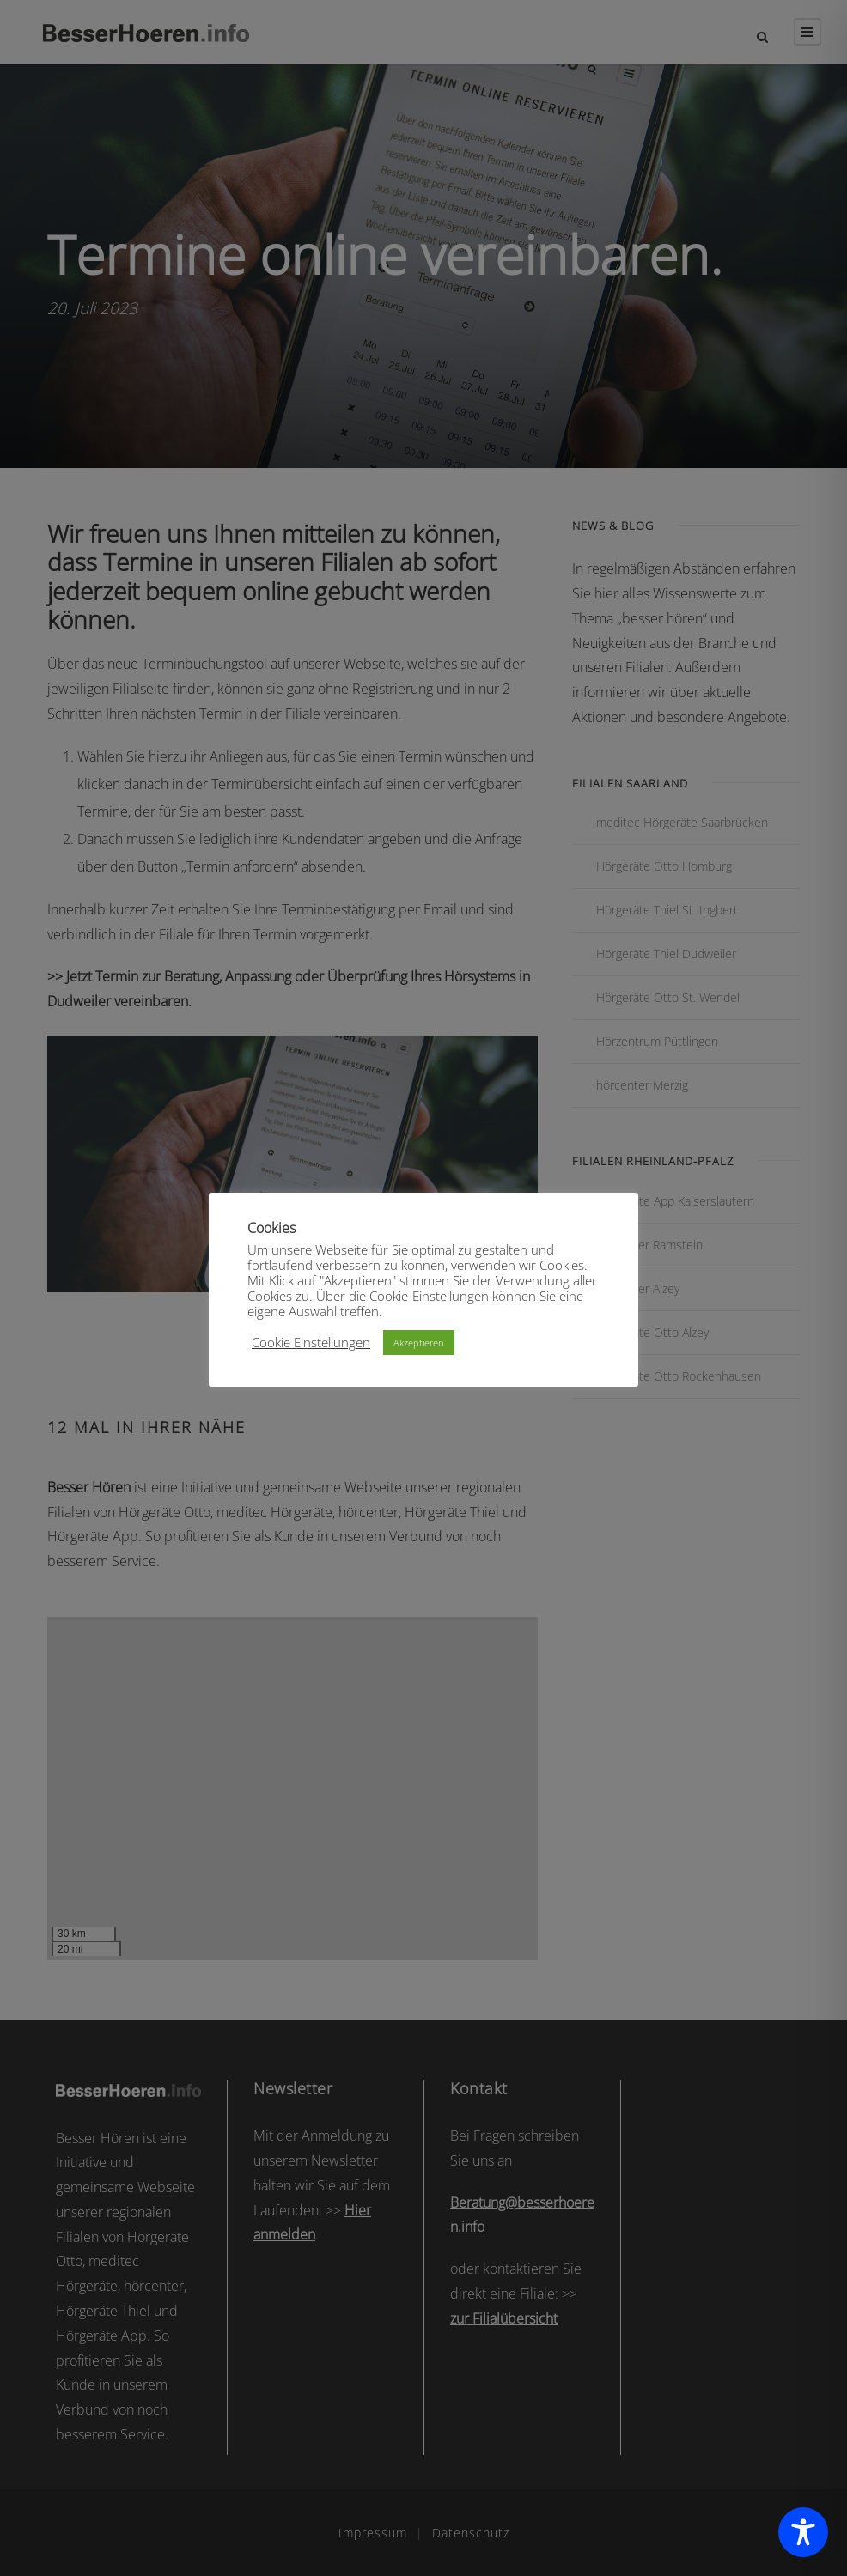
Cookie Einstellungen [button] (311, 1342)
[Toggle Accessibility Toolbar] (803, 2532)
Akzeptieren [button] (418, 1342)
